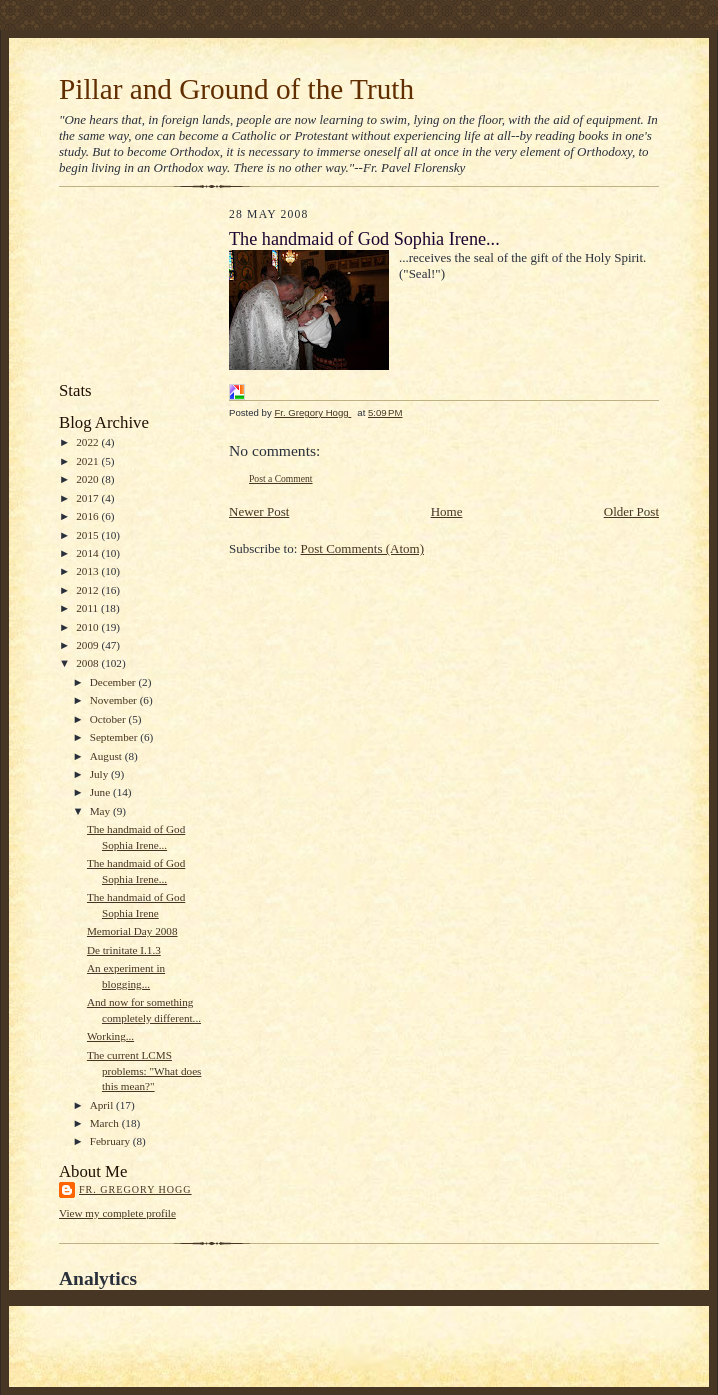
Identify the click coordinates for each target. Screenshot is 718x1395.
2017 (88, 498)
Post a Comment (281, 478)
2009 (88, 645)
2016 (88, 516)
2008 (88, 663)
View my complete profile (117, 1213)
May (101, 811)
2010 (88, 627)
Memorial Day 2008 (132, 931)
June (101, 792)
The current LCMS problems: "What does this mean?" (144, 1070)
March (106, 1123)
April (103, 1105)
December (114, 682)
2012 (88, 590)
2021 (88, 461)
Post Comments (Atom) (363, 548)
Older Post (631, 511)
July (100, 774)
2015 (88, 535)
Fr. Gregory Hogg (135, 1189)
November (115, 700)
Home (447, 511)
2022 (88, 442)
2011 (88, 608)
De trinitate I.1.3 (124, 950)
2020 (88, 479)
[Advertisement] (149, 289)
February (111, 1141)
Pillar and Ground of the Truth (236, 89)
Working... (110, 1036)
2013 (88, 571)
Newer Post (259, 511)
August (107, 756)
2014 (88, 553)
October (109, 719)
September (115, 737)
